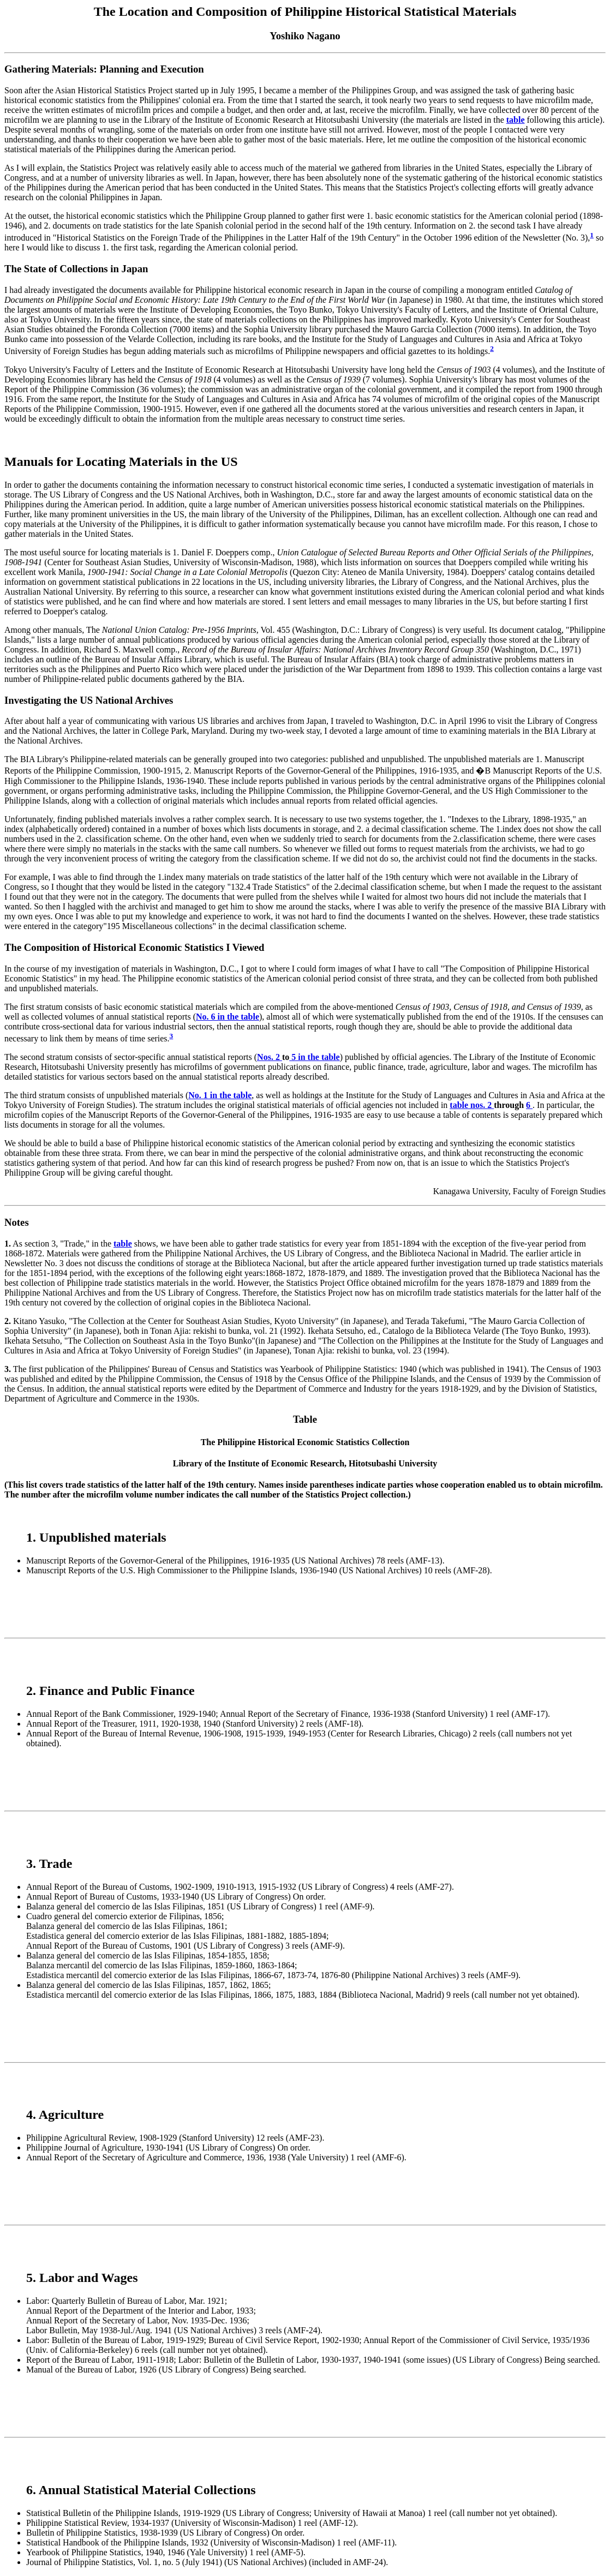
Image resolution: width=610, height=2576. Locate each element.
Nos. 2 (269, 1057)
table (515, 119)
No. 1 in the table (220, 1095)
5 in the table (314, 1057)
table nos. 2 (472, 1105)
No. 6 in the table (227, 1016)
